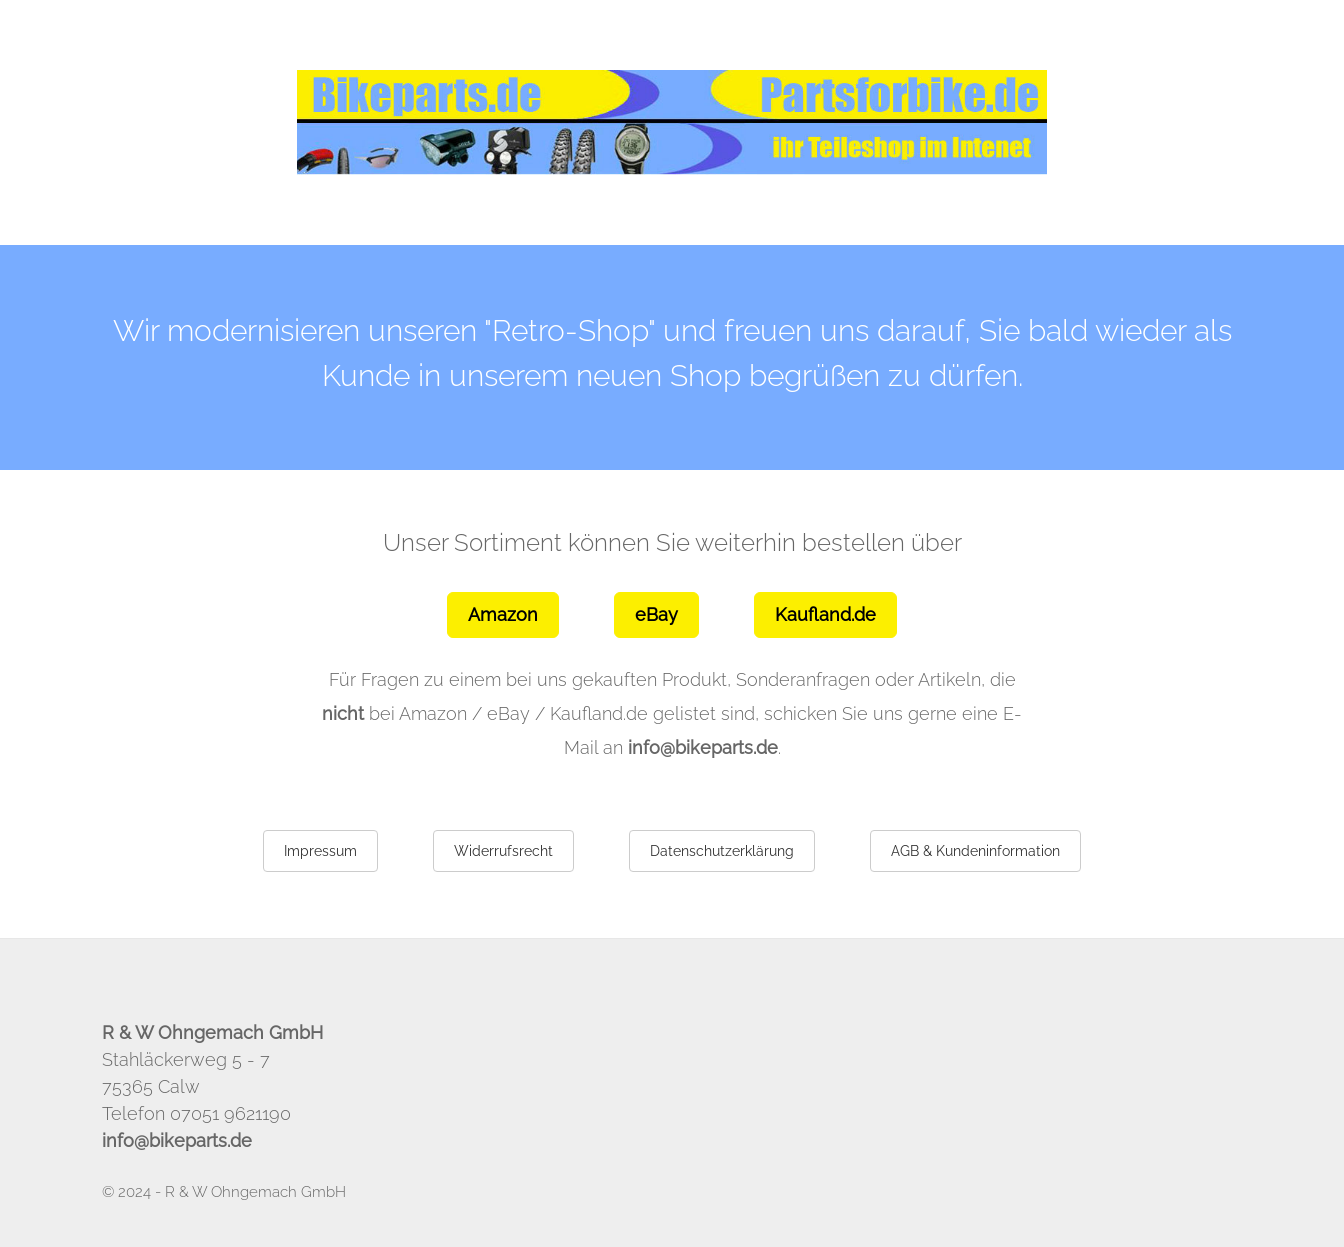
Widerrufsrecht (503, 851)
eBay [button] (656, 614)
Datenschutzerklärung (722, 851)
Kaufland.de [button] (825, 614)
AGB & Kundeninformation (975, 851)
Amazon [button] (503, 614)
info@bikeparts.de (703, 747)
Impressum (320, 851)
